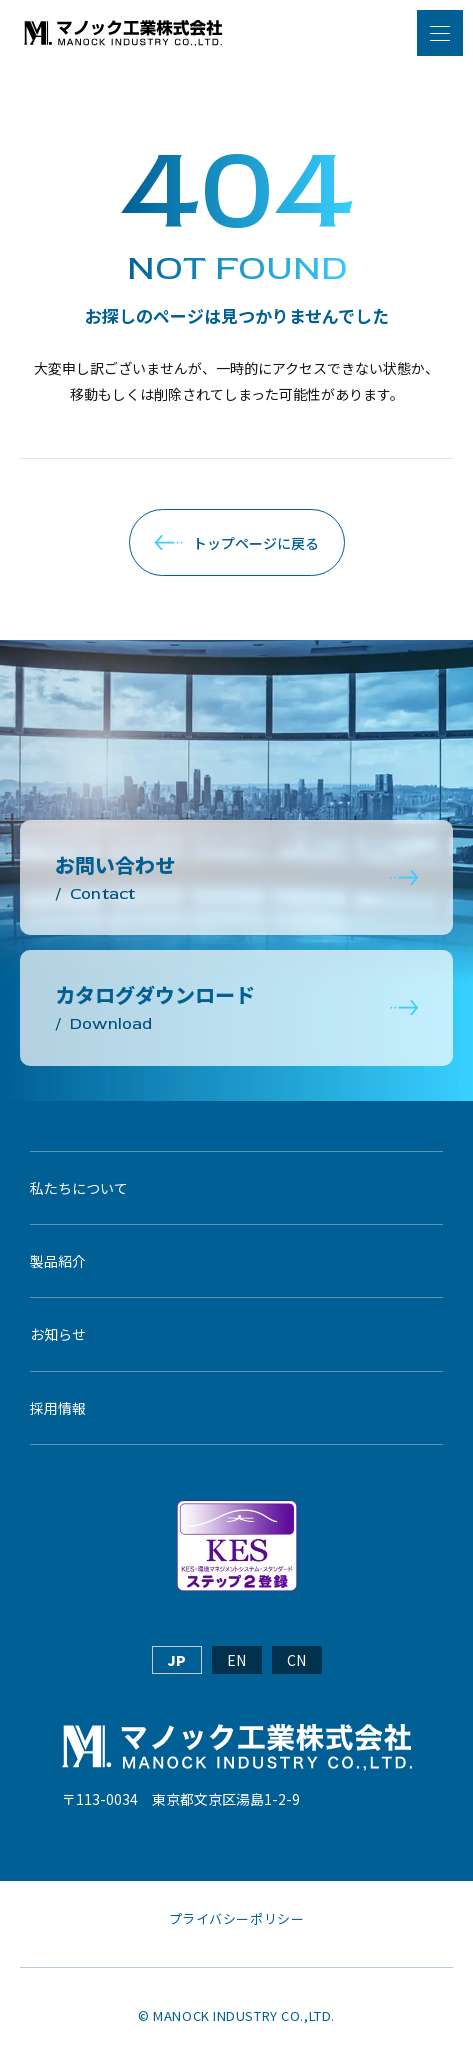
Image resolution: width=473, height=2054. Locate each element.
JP (176, 1660)
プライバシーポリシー (237, 1919)
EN (236, 1660)
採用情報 (58, 1408)
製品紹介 (58, 1261)
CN (296, 1660)
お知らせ (58, 1334)
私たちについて (79, 1188)
